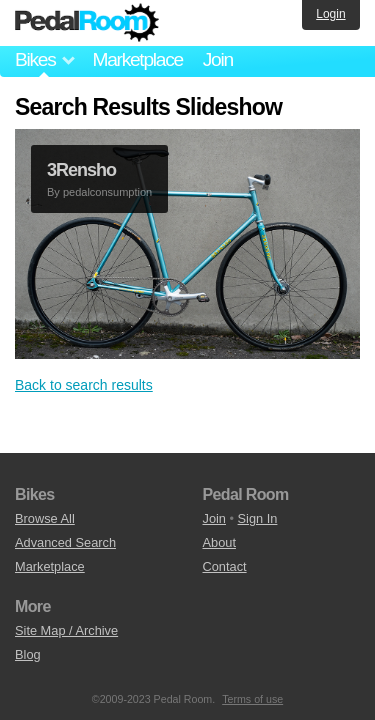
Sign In (258, 518)
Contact (225, 566)
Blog (28, 654)
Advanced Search (65, 542)
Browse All (45, 518)
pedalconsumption (107, 192)
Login (330, 14)
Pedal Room (87, 23)
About (219, 542)
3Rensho (81, 170)
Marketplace (137, 59)
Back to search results (84, 385)
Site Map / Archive (66, 630)
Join (218, 59)
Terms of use (252, 699)
